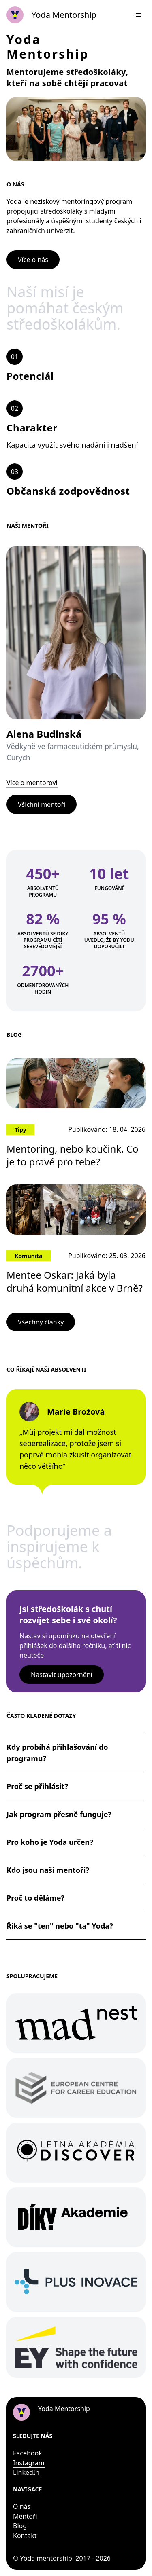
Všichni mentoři (41, 804)
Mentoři (25, 2516)
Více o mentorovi (32, 782)
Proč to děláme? (35, 1898)
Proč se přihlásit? (37, 1786)
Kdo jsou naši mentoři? (47, 1870)
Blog (20, 2525)
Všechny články (41, 1322)
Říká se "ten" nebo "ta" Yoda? (59, 1926)
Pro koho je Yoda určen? (49, 1842)
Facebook (27, 2453)
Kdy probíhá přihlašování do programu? (57, 1752)
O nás (21, 2506)
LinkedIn (26, 2472)
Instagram (29, 2462)
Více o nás (33, 259)
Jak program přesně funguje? (58, 1814)
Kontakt (25, 2535)
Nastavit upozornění (61, 1674)
